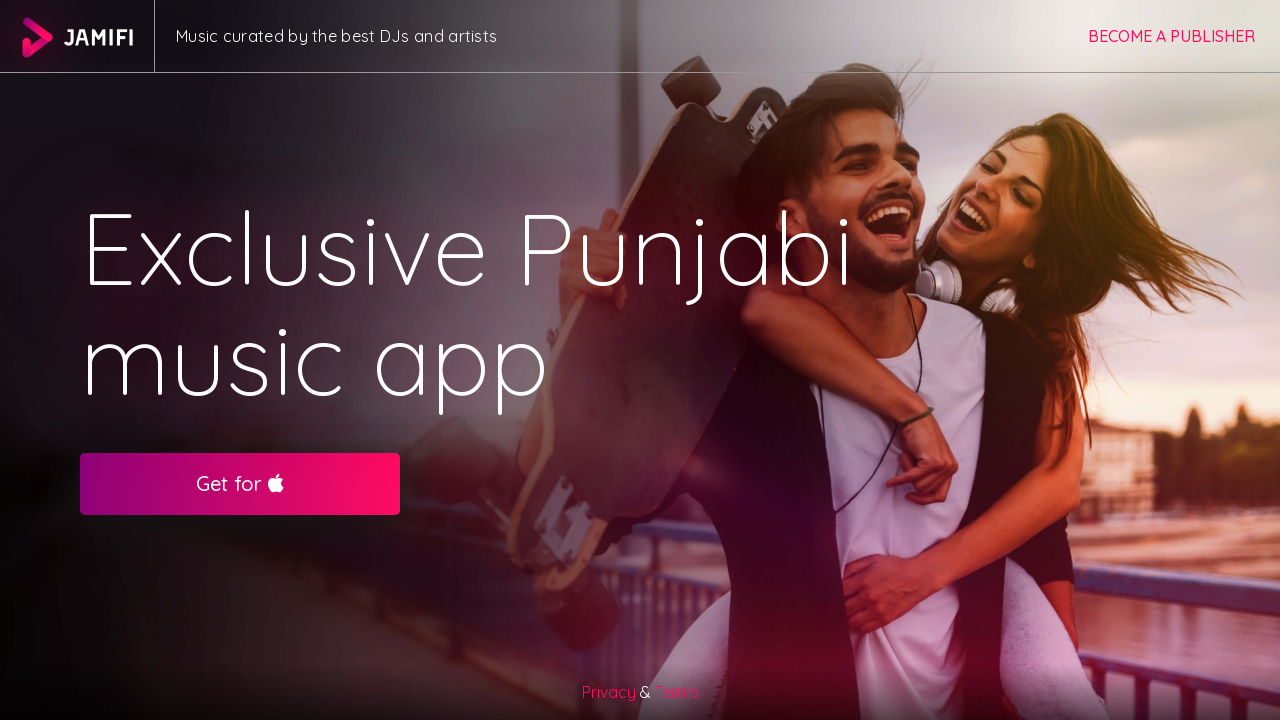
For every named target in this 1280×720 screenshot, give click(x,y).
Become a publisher (1171, 36)
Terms (677, 692)
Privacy (609, 692)
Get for (240, 483)
